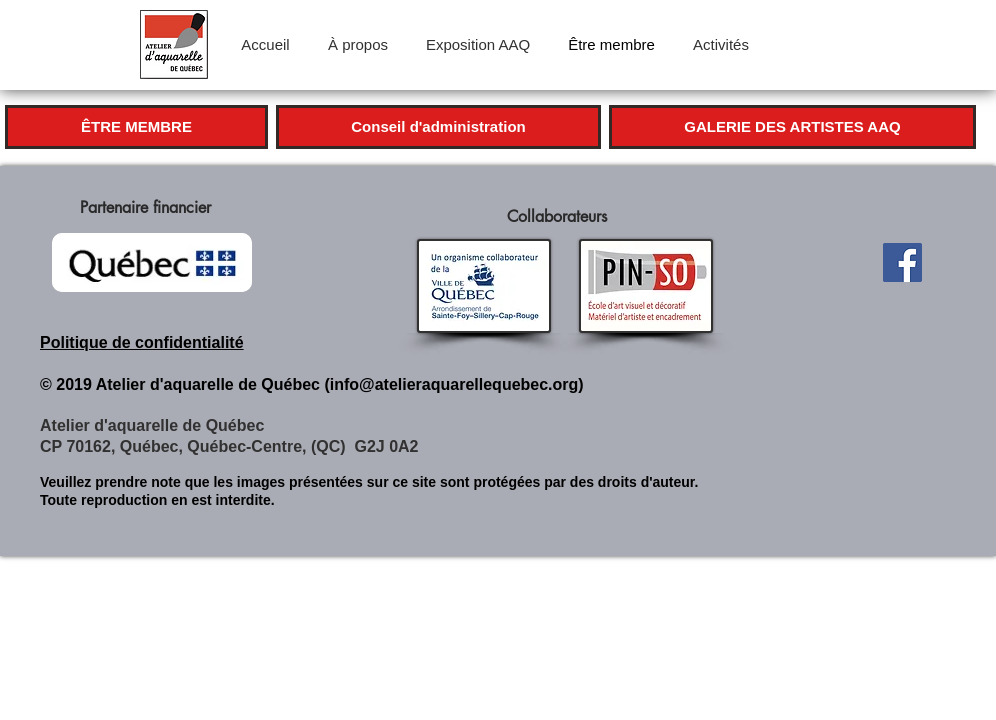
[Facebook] (902, 262)
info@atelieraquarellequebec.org (454, 384)
